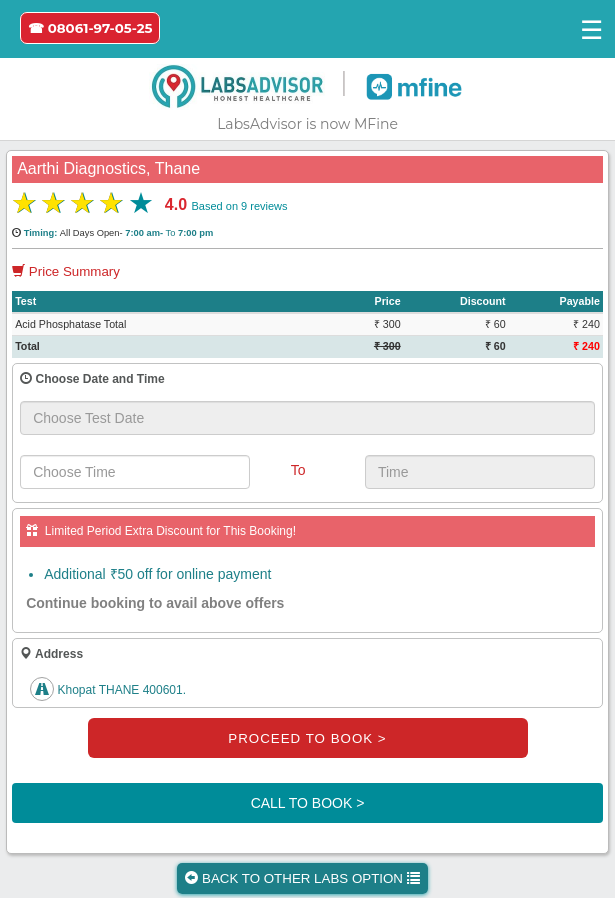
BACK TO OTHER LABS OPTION (302, 878)
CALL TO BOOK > (308, 803)
